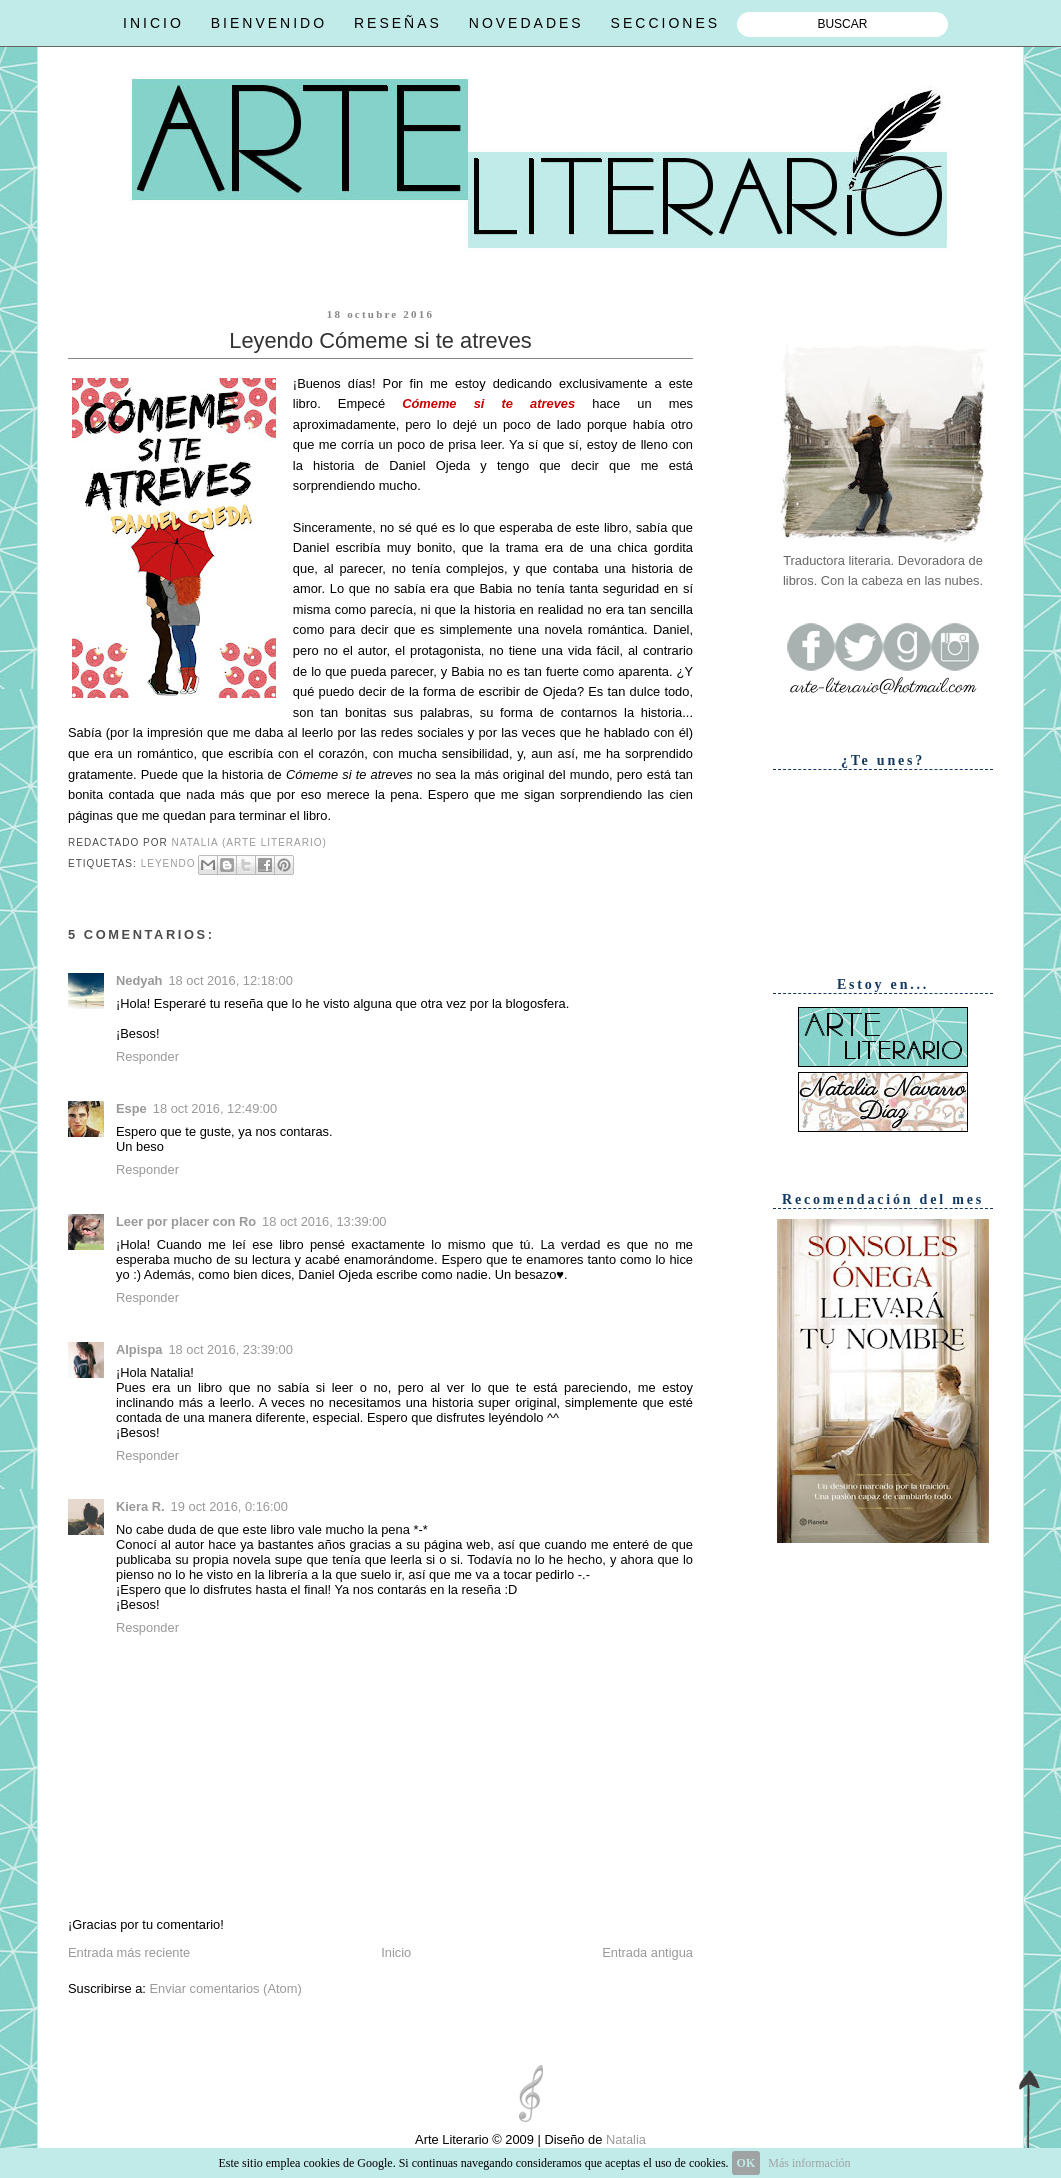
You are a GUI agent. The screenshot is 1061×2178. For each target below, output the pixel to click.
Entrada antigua (647, 1952)
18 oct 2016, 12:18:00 (230, 980)
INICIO (153, 23)
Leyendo (168, 863)
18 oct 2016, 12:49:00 (215, 1108)
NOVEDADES (526, 23)
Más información (809, 2163)
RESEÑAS (398, 23)
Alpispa (139, 1349)
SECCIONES (665, 23)
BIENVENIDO (269, 23)
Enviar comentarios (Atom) (225, 1988)
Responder (147, 1056)
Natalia (624, 2139)
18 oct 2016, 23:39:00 (230, 1349)
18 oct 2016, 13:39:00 (324, 1221)
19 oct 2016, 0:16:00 (229, 1506)
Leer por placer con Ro (186, 1221)
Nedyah (139, 980)
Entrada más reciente (129, 1952)
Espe (131, 1108)
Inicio (396, 1952)
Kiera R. (140, 1506)
